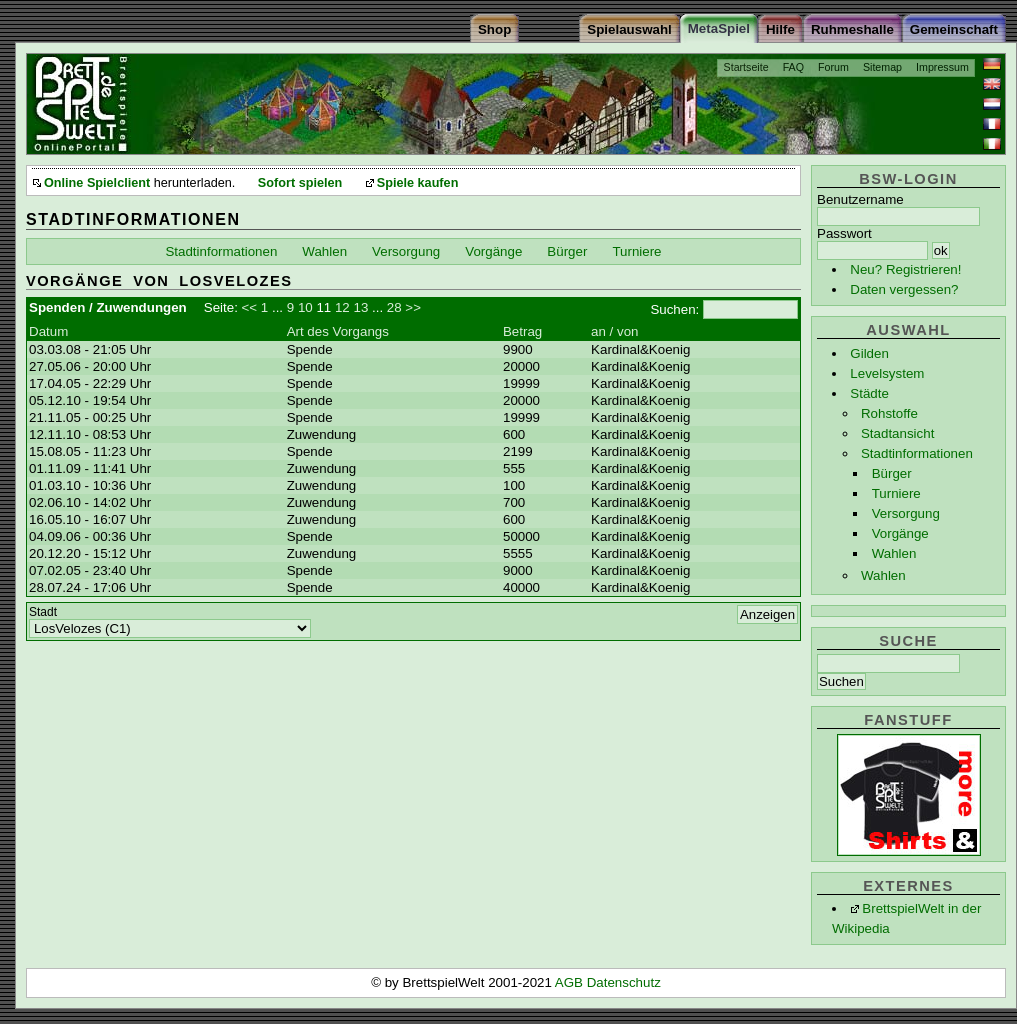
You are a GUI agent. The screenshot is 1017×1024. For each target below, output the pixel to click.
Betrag (522, 331)
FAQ (793, 67)
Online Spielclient (97, 183)
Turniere (896, 493)
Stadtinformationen (917, 453)
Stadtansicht (897, 433)
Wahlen (894, 553)
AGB (571, 982)
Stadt (43, 612)
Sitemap (882, 67)
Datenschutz (624, 982)
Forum (833, 67)
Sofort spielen (300, 183)
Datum (48, 331)
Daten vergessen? (904, 289)
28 (394, 307)
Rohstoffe (889, 413)
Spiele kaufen (418, 183)
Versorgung (906, 513)
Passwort (844, 233)
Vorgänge (900, 533)
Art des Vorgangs (338, 331)
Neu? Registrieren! (905, 269)
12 (342, 307)
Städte (869, 393)
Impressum (942, 67)
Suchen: (674, 309)
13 (360, 307)
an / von (614, 331)
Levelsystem (887, 373)
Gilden (869, 353)
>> (413, 307)
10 (305, 307)
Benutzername (860, 199)
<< (250, 307)
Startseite (746, 67)
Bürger (892, 473)
